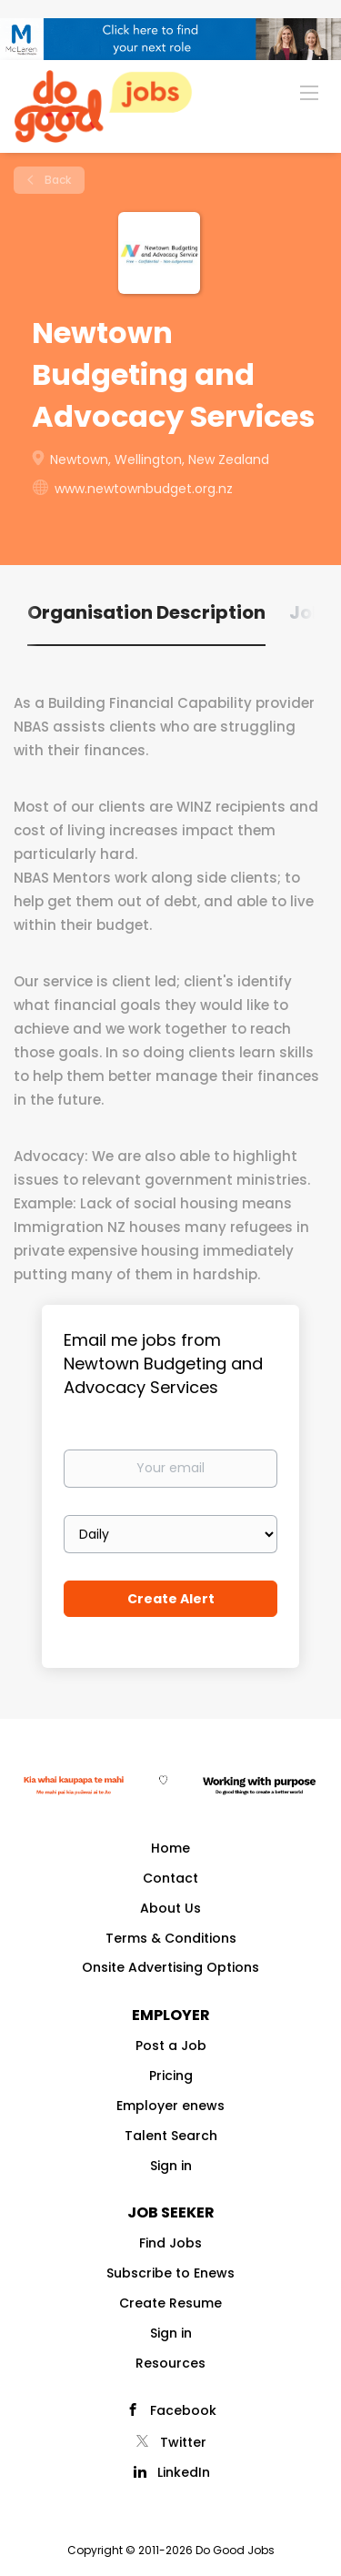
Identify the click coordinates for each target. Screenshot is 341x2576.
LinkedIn (183, 2472)
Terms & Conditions (170, 1938)
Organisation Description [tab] (146, 612)
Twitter (183, 2442)
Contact (170, 1878)
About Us (170, 1908)
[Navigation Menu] (309, 92)
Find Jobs (170, 2243)
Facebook (183, 2410)
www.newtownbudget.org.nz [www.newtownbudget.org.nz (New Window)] (144, 489)
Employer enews (170, 2105)
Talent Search (171, 2135)
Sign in (171, 2166)
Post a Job (170, 2045)
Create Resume (170, 2303)
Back (56, 179)
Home (170, 1848)
